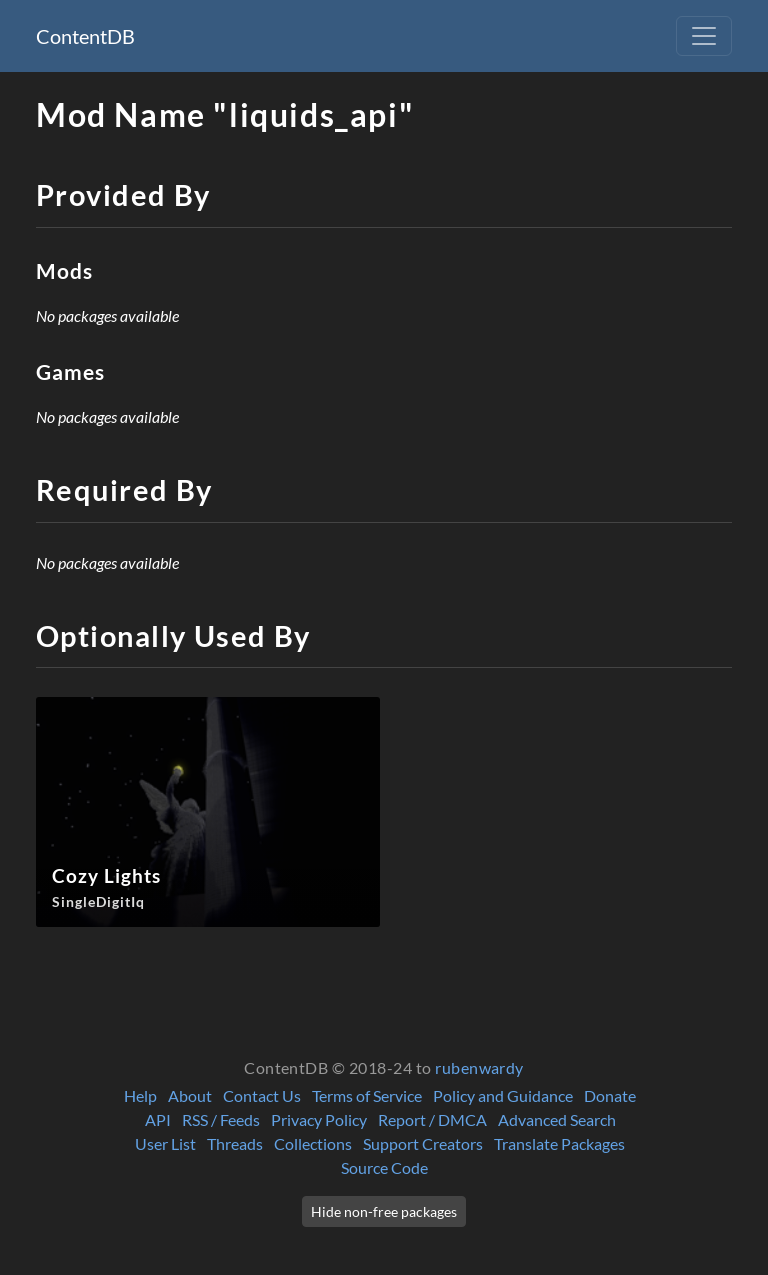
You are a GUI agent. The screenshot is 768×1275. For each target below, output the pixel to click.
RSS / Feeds (221, 1119)
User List (165, 1143)
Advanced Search (557, 1119)
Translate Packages (559, 1143)
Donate (610, 1095)
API (158, 1119)
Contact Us (262, 1095)
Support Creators (423, 1143)
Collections (313, 1143)
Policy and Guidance (503, 1095)
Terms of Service (367, 1095)
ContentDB (85, 36)
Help (140, 1095)
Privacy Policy (319, 1119)
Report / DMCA (432, 1119)
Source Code (384, 1167)
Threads (235, 1143)
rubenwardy (479, 1067)
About (190, 1095)
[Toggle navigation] (704, 36)
